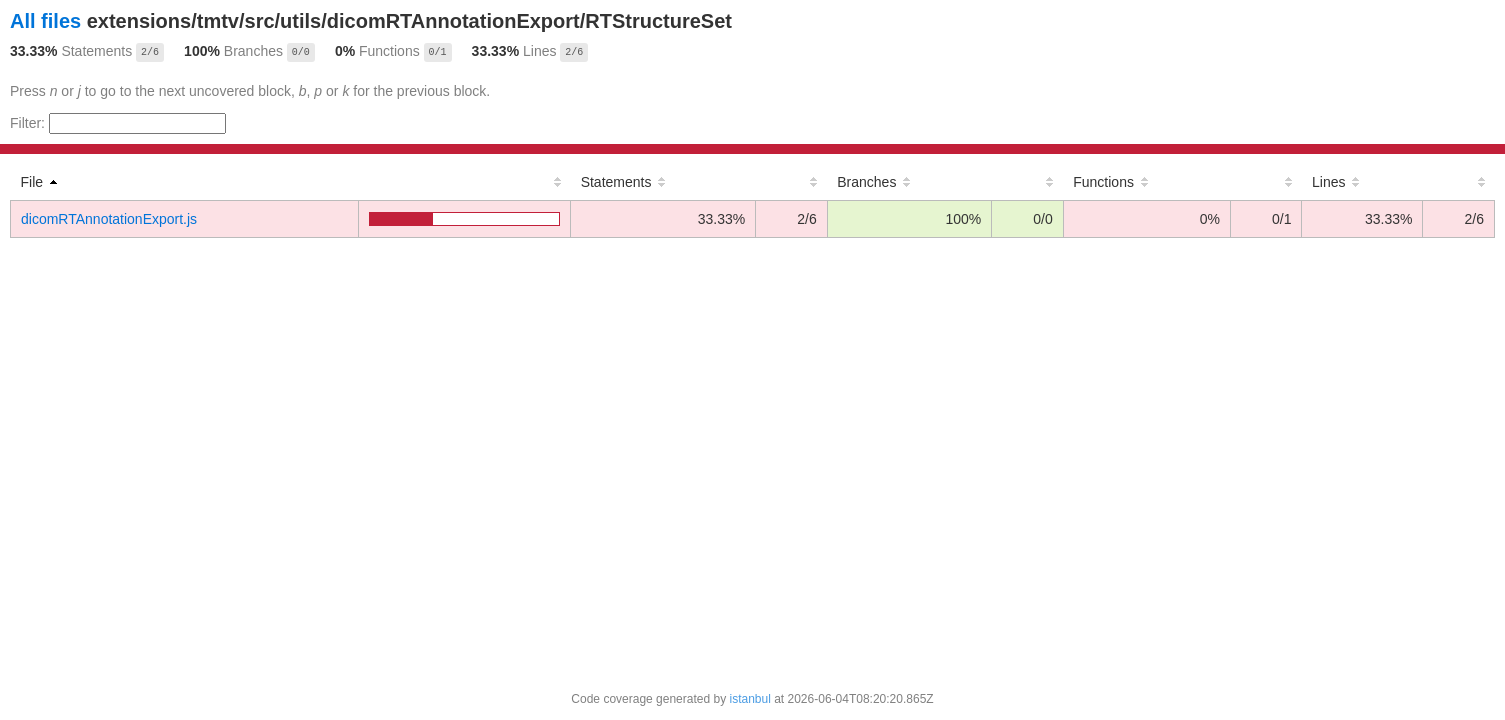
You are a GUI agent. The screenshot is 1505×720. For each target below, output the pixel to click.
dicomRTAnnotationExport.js (109, 219)
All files (45, 21)
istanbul (749, 699)
